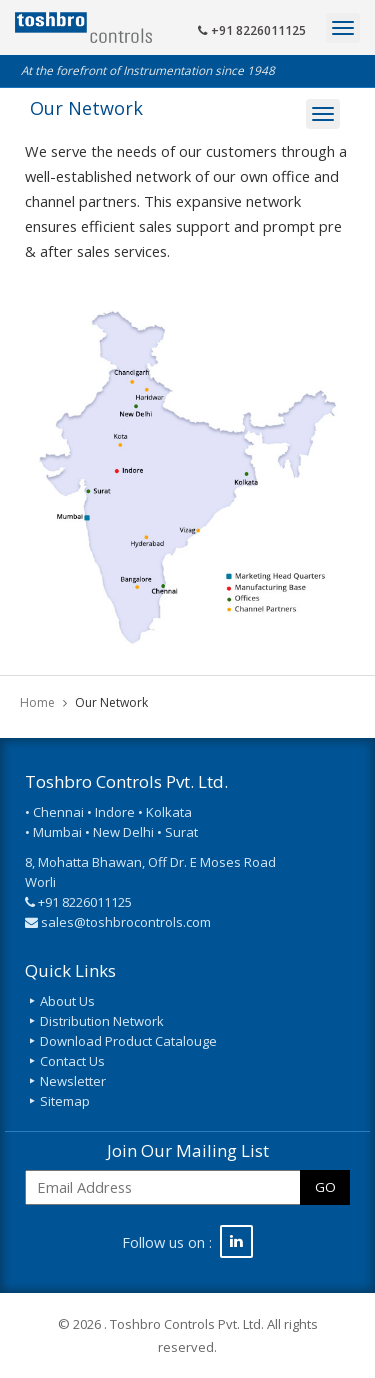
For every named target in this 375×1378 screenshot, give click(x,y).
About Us (67, 1001)
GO (325, 1187)
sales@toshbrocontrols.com (126, 922)
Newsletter (73, 1081)
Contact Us (72, 1061)
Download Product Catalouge (128, 1041)
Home (37, 702)
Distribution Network (102, 1021)
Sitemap (65, 1101)
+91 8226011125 (252, 30)
